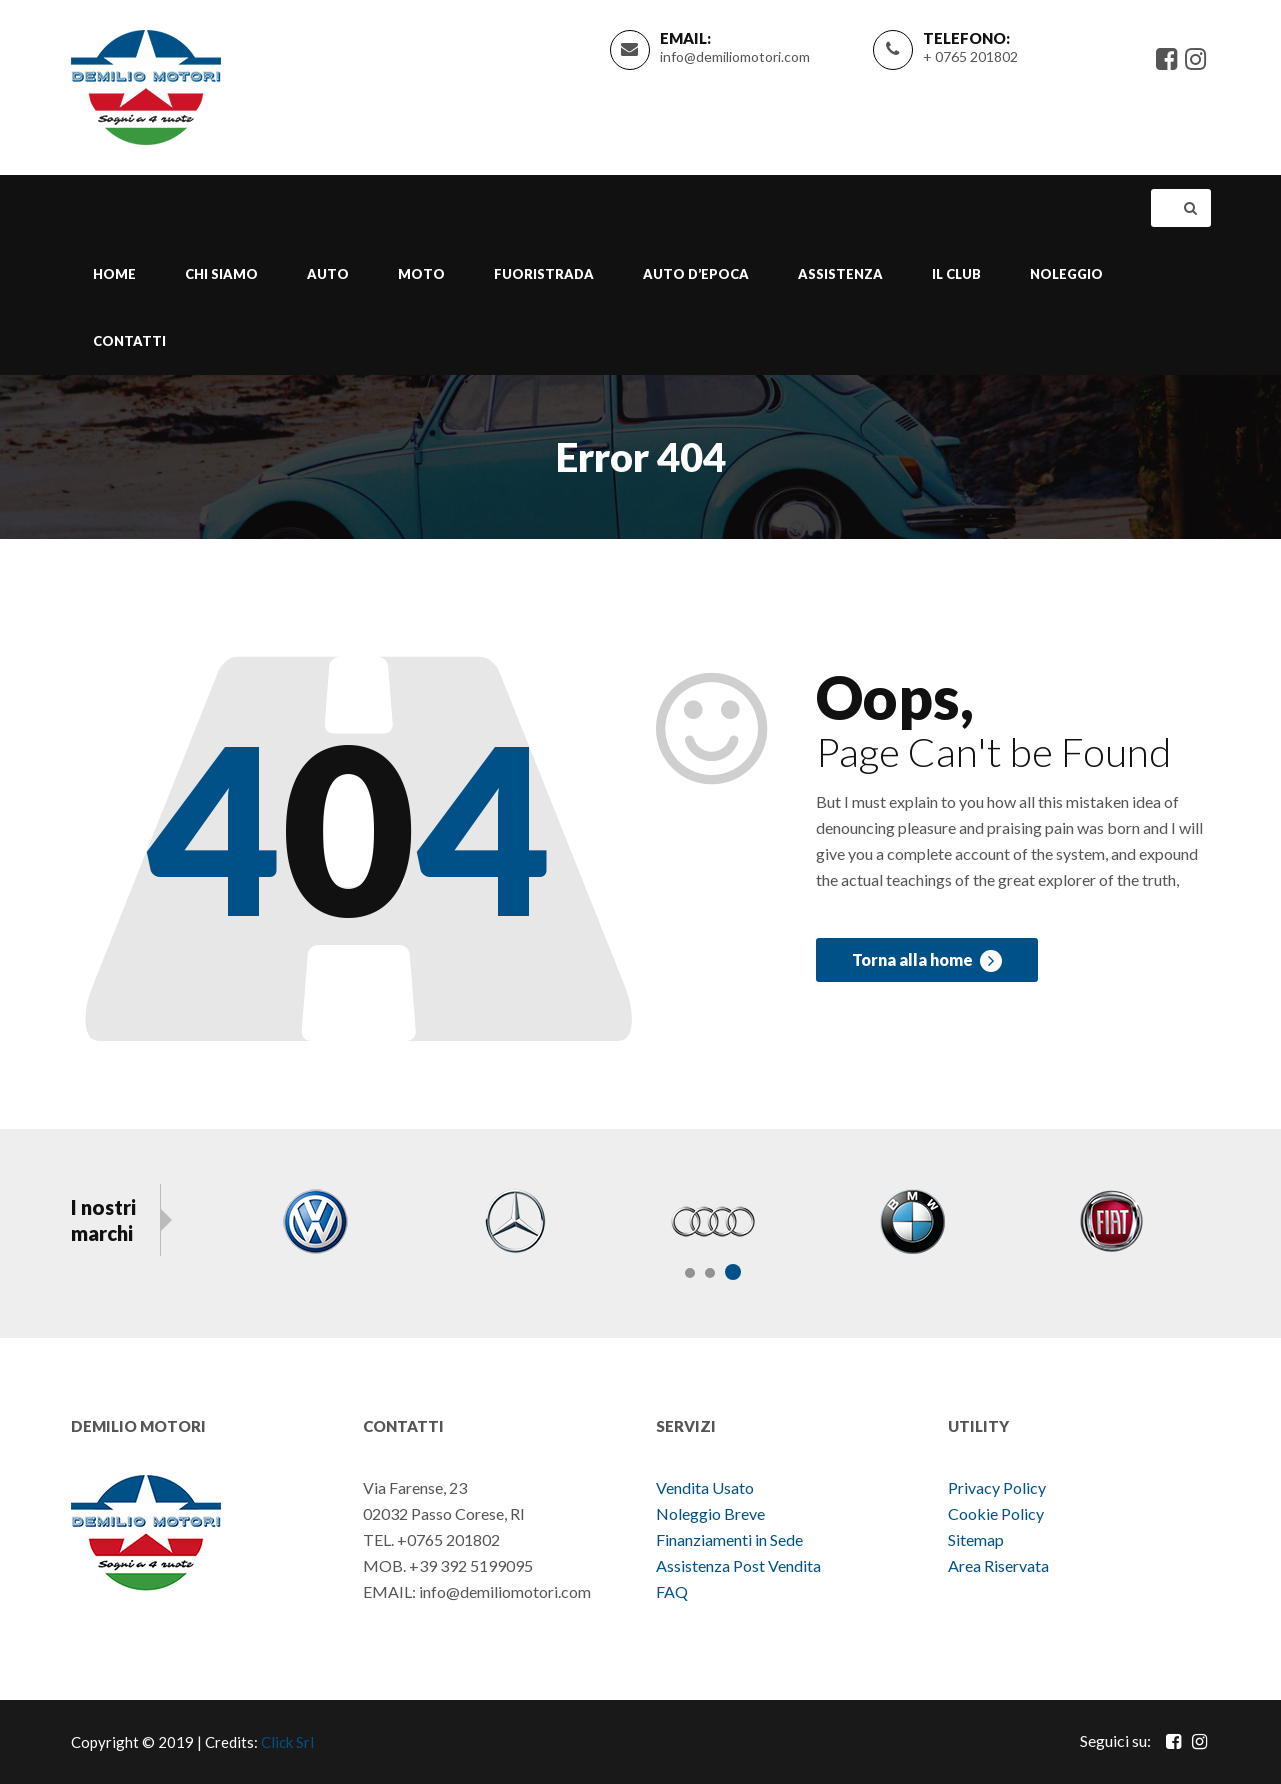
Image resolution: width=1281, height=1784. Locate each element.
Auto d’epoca (696, 274)
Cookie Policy (996, 1513)
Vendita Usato (705, 1487)
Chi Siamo (221, 274)
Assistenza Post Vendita (738, 1565)
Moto (421, 274)
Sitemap (976, 1539)
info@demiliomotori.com (735, 56)
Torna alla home (927, 961)
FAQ (672, 1591)
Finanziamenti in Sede (729, 1539)
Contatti (129, 341)
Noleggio (1066, 274)
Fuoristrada (544, 274)
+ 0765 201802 (970, 56)
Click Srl (287, 1742)
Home (114, 274)
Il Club (956, 274)
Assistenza (840, 274)
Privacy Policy (997, 1487)
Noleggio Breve (712, 1513)
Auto (328, 274)
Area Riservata (998, 1565)
